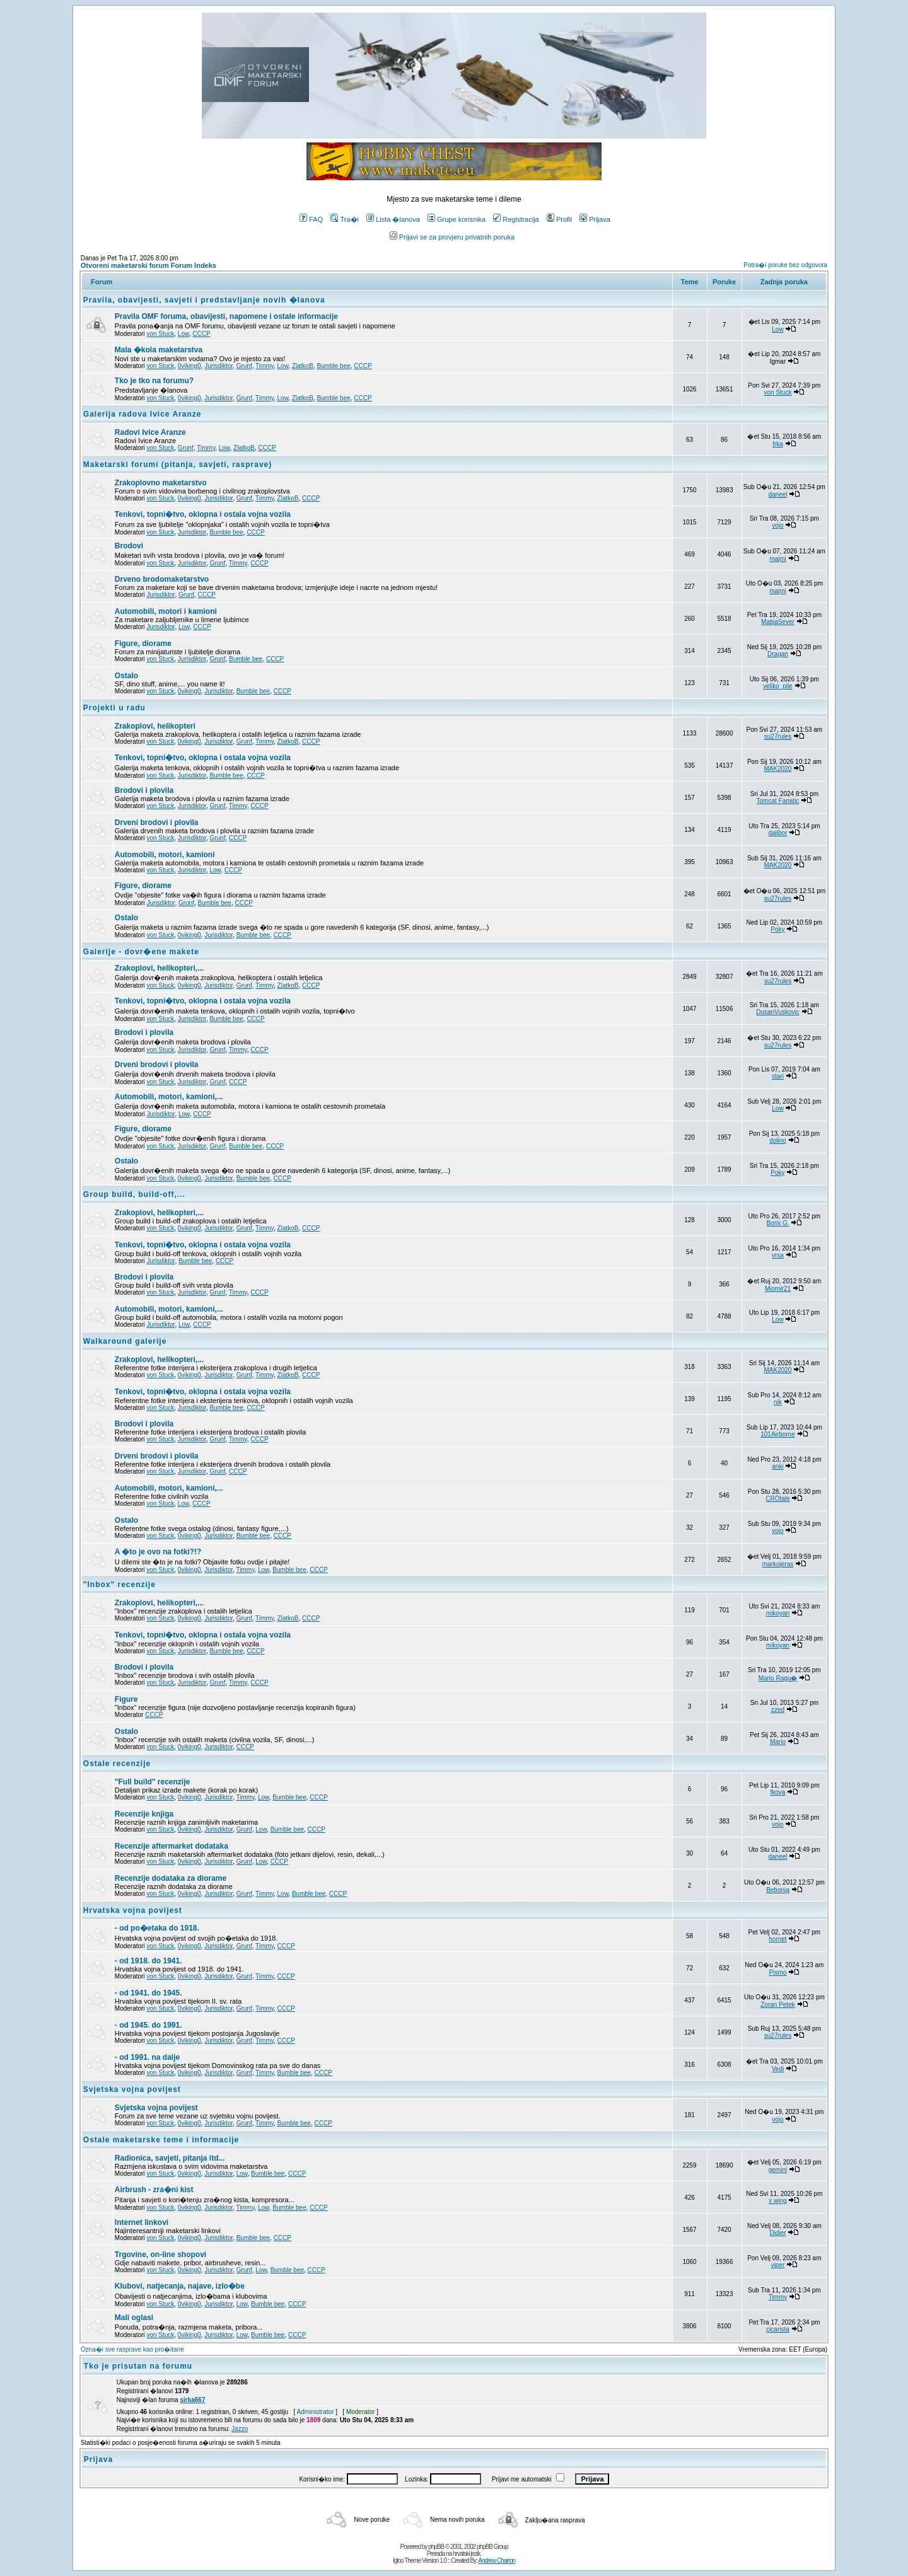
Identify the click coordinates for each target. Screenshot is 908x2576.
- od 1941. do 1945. (148, 1993)
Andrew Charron (496, 2560)
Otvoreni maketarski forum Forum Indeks (148, 265)
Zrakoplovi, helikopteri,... (159, 968)
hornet (777, 1939)
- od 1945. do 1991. (148, 2025)
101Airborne (777, 1434)
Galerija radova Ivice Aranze (142, 414)
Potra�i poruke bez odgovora (785, 265)
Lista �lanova (393, 219)
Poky (777, 929)
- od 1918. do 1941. (148, 1960)
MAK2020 (778, 768)
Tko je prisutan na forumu (138, 2366)
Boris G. (777, 1223)
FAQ (311, 219)
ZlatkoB (302, 365)
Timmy (264, 365)
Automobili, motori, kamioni (165, 854)
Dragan (777, 653)
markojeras (777, 1564)
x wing (777, 2200)
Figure (126, 1699)
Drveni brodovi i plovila (157, 822)
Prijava (594, 219)
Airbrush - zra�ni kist (154, 2189)
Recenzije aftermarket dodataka (171, 1846)
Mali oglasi (134, 2317)
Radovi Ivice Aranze (150, 432)
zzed (777, 1709)
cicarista (777, 2329)
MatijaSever (777, 621)
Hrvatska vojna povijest (132, 1910)
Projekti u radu (114, 707)
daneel (777, 494)
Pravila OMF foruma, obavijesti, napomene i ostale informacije (226, 316)
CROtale (777, 1498)
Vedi (778, 2068)
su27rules (777, 736)
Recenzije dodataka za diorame (170, 1878)
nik (778, 1402)
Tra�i (344, 219)
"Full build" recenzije (152, 1781)
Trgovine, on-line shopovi (160, 2254)
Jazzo (239, 2428)
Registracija (515, 219)
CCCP (201, 333)
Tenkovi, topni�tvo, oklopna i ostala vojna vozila (203, 514)
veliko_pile (778, 686)
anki (777, 1466)
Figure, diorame (143, 643)
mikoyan (777, 1613)
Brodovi (129, 545)
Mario (778, 1741)
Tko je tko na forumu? (154, 380)
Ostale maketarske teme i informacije (161, 2139)
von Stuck (160, 333)
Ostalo (126, 675)
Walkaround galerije (125, 1341)
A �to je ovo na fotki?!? (158, 1551)
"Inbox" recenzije (119, 1584)
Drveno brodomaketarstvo (162, 579)
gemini (778, 2169)
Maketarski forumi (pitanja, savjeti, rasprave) (177, 464)
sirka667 (192, 2399)
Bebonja (777, 1889)
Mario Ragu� (778, 1678)
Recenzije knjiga (144, 1814)
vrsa (778, 1255)
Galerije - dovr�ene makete (141, 951)
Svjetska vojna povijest (132, 2089)
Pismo (778, 1972)
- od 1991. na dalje (147, 2057)
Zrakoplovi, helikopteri (155, 726)
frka (777, 444)
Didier (777, 2232)
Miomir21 (778, 1288)
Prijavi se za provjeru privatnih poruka (452, 237)
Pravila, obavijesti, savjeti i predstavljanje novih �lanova (204, 300)
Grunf (244, 365)
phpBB (436, 2546)
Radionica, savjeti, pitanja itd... (170, 2158)
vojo (777, 525)
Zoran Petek (777, 2004)
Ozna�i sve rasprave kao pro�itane (132, 2349)
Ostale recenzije (117, 1763)
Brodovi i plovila (144, 790)
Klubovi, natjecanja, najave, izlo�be (180, 2286)
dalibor (777, 832)
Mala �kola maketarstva (158, 349)
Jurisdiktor (218, 365)
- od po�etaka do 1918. (157, 1928)
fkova (778, 1792)
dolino (777, 1140)
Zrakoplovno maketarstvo (161, 482)
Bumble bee (333, 365)
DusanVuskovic (778, 1011)
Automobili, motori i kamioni (166, 611)
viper (778, 2264)
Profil (559, 219)
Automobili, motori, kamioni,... (169, 1096)
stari (778, 1076)
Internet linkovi (141, 2222)
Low (183, 333)
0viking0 (189, 365)
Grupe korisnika (457, 219)
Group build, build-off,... (134, 1194)
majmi (777, 558)
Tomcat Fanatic (778, 800)
